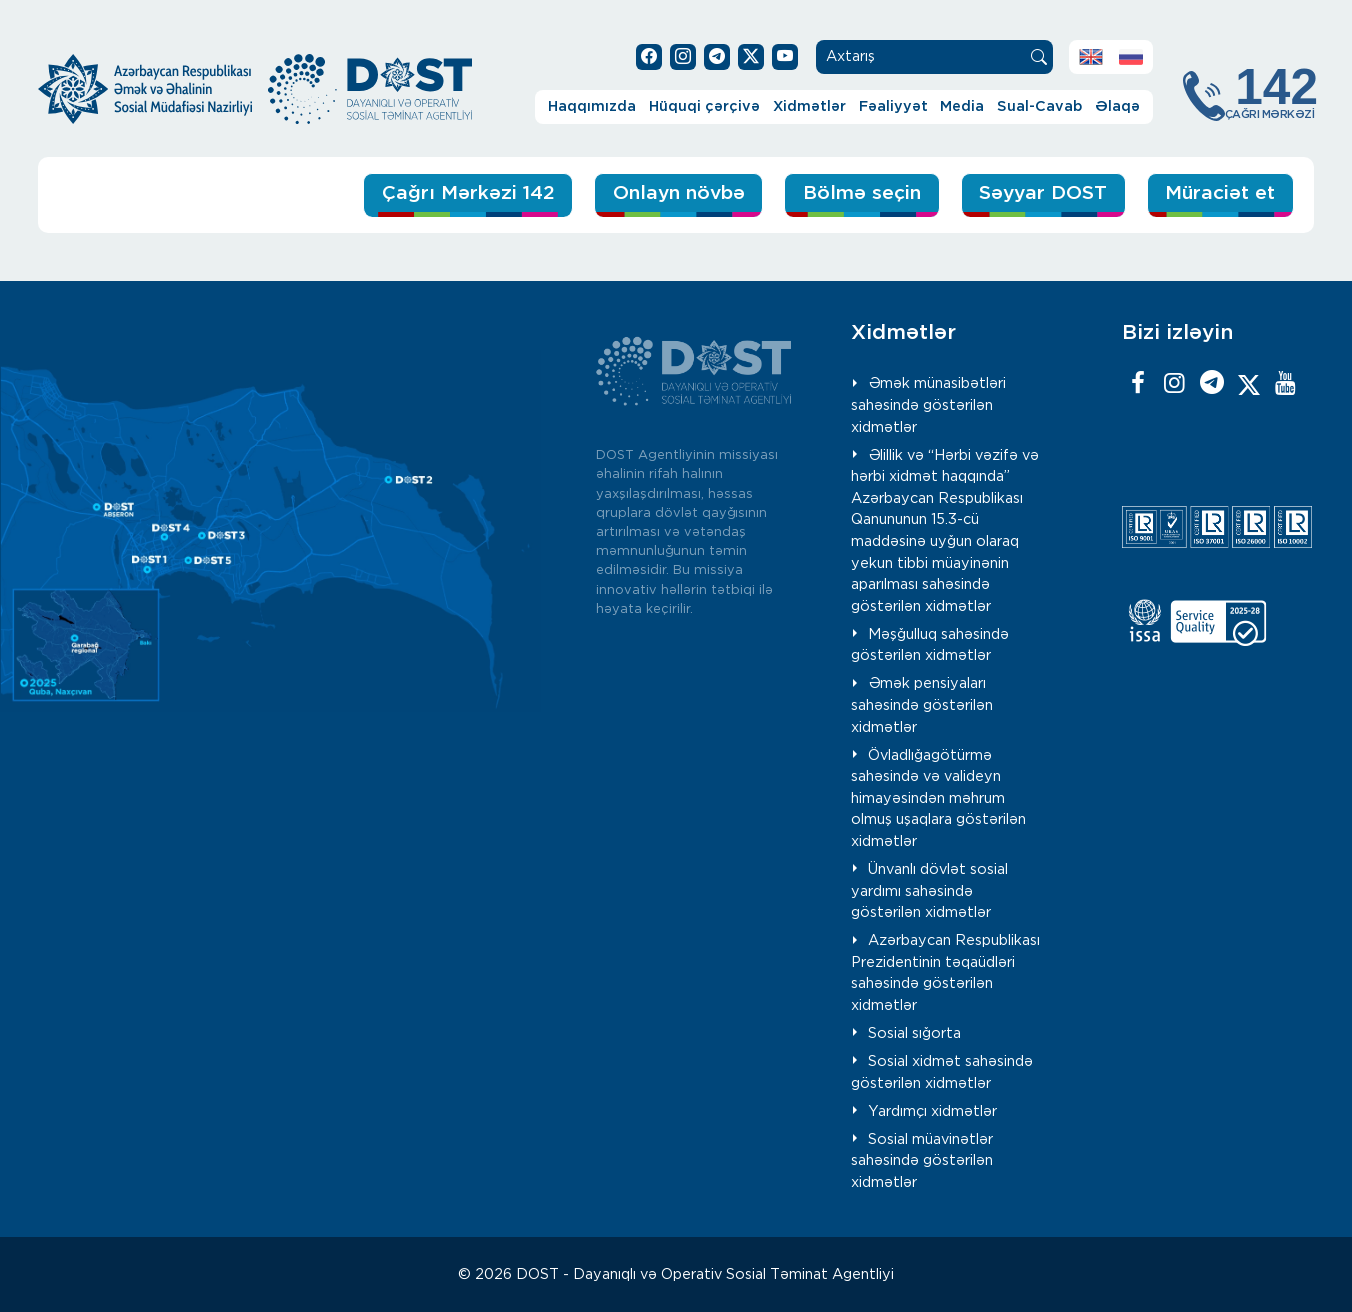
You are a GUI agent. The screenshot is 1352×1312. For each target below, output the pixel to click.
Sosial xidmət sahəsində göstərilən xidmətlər (942, 1072)
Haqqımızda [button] (592, 106)
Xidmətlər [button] (809, 106)
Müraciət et (1220, 193)
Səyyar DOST (1043, 193)
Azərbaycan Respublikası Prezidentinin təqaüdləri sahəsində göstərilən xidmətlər (945, 973)
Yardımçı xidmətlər (932, 1111)
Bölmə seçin (862, 193)
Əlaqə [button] (1117, 106)
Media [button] (962, 106)
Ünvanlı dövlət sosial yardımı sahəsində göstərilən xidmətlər (929, 891)
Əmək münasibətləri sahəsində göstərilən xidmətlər (928, 405)
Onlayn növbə (679, 193)
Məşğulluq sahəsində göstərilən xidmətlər (930, 645)
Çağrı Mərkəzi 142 (468, 193)
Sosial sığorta (914, 1033)
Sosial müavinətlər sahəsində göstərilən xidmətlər (922, 1161)
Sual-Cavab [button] (1039, 106)
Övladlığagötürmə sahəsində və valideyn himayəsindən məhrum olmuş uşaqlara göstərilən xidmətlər (938, 798)
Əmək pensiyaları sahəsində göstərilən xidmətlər (922, 705)
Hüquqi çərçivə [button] (704, 106)
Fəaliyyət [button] (893, 106)
